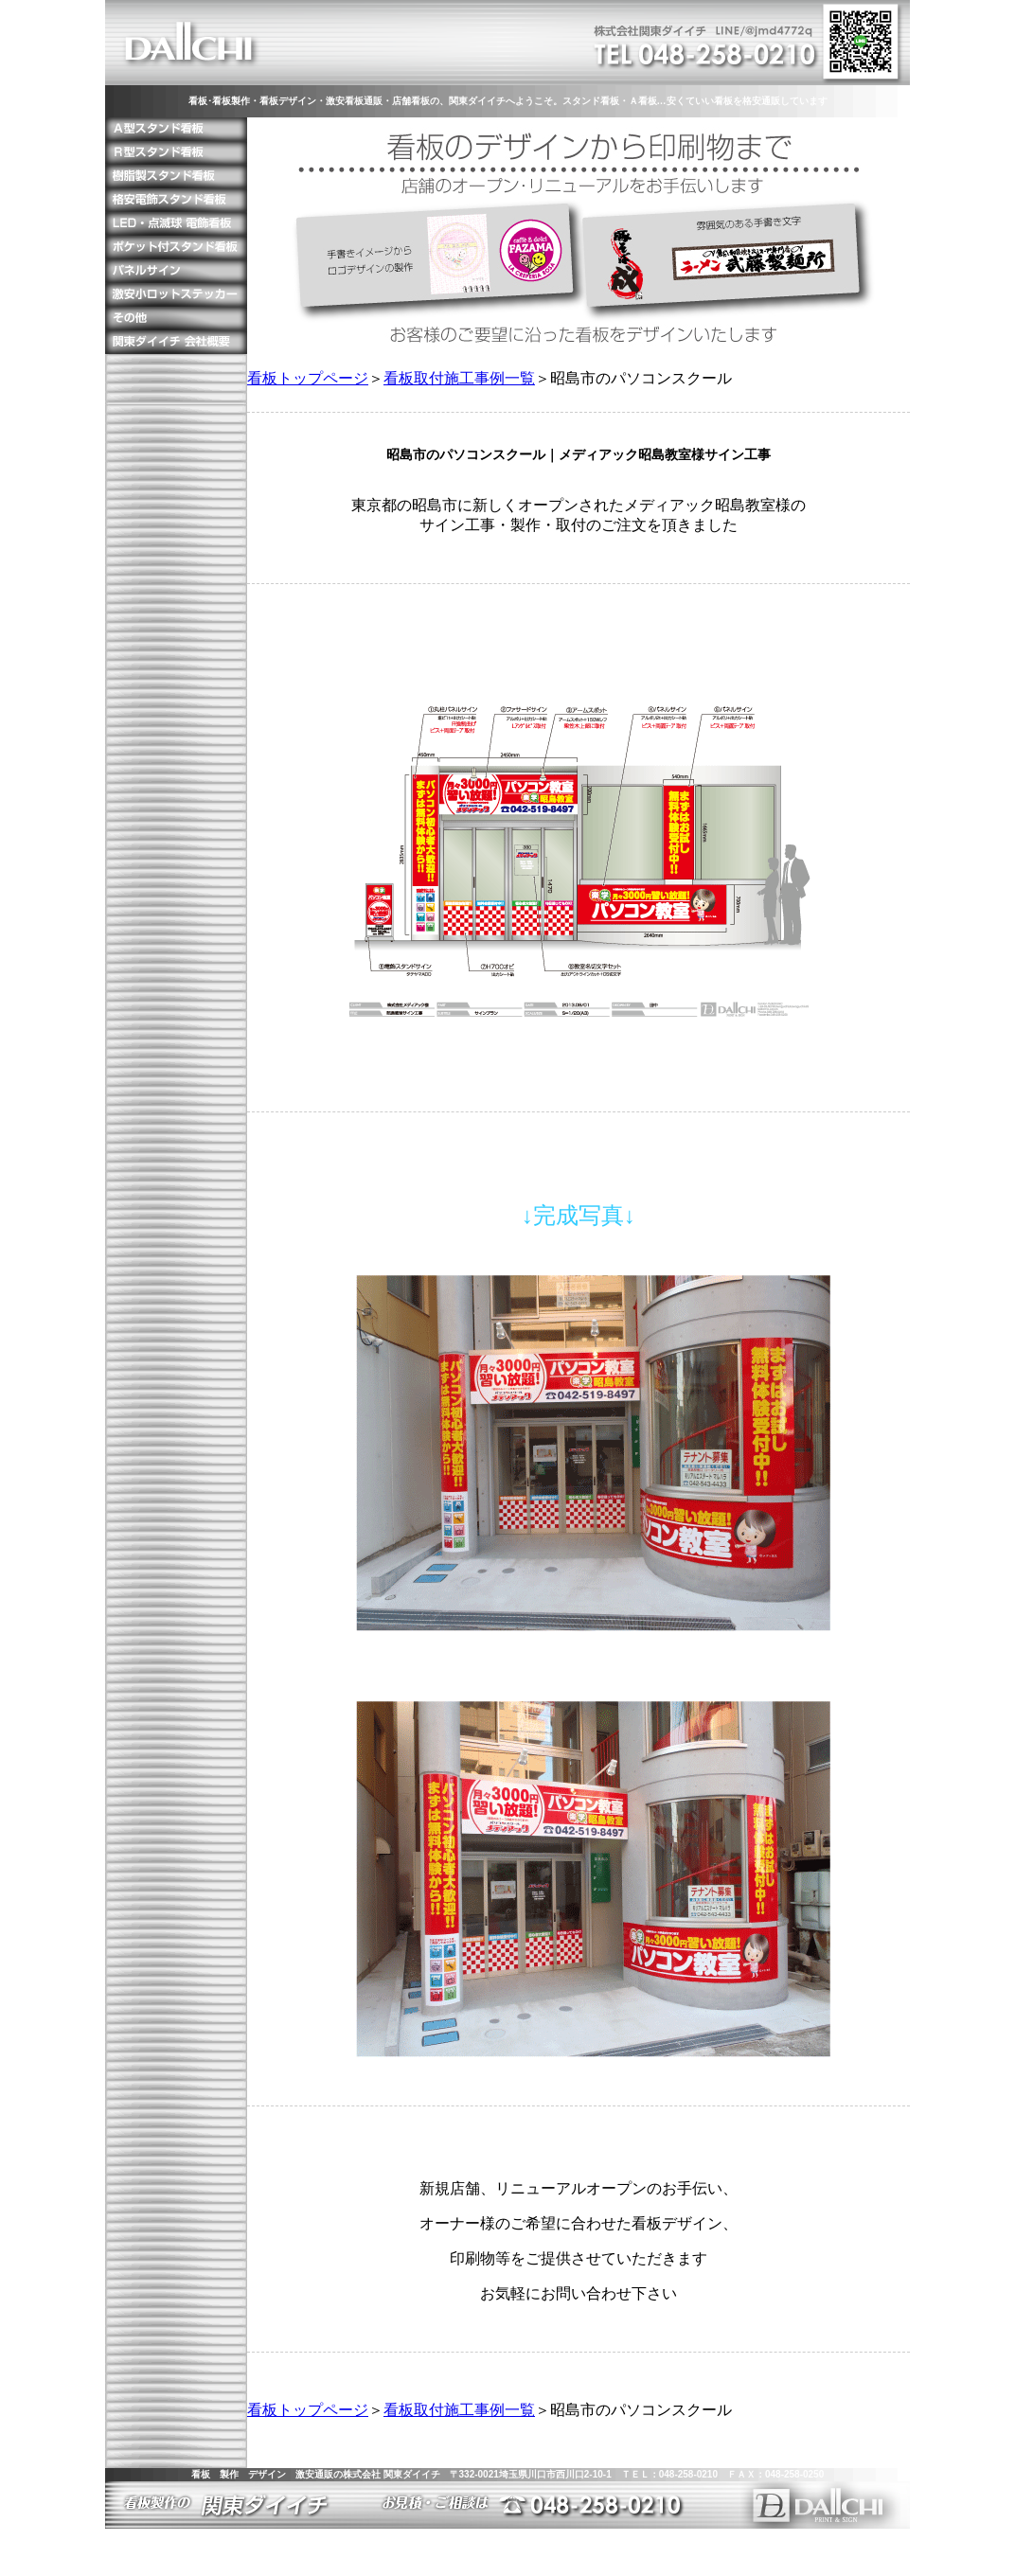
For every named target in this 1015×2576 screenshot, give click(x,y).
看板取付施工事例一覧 (459, 378)
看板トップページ (307, 378)
